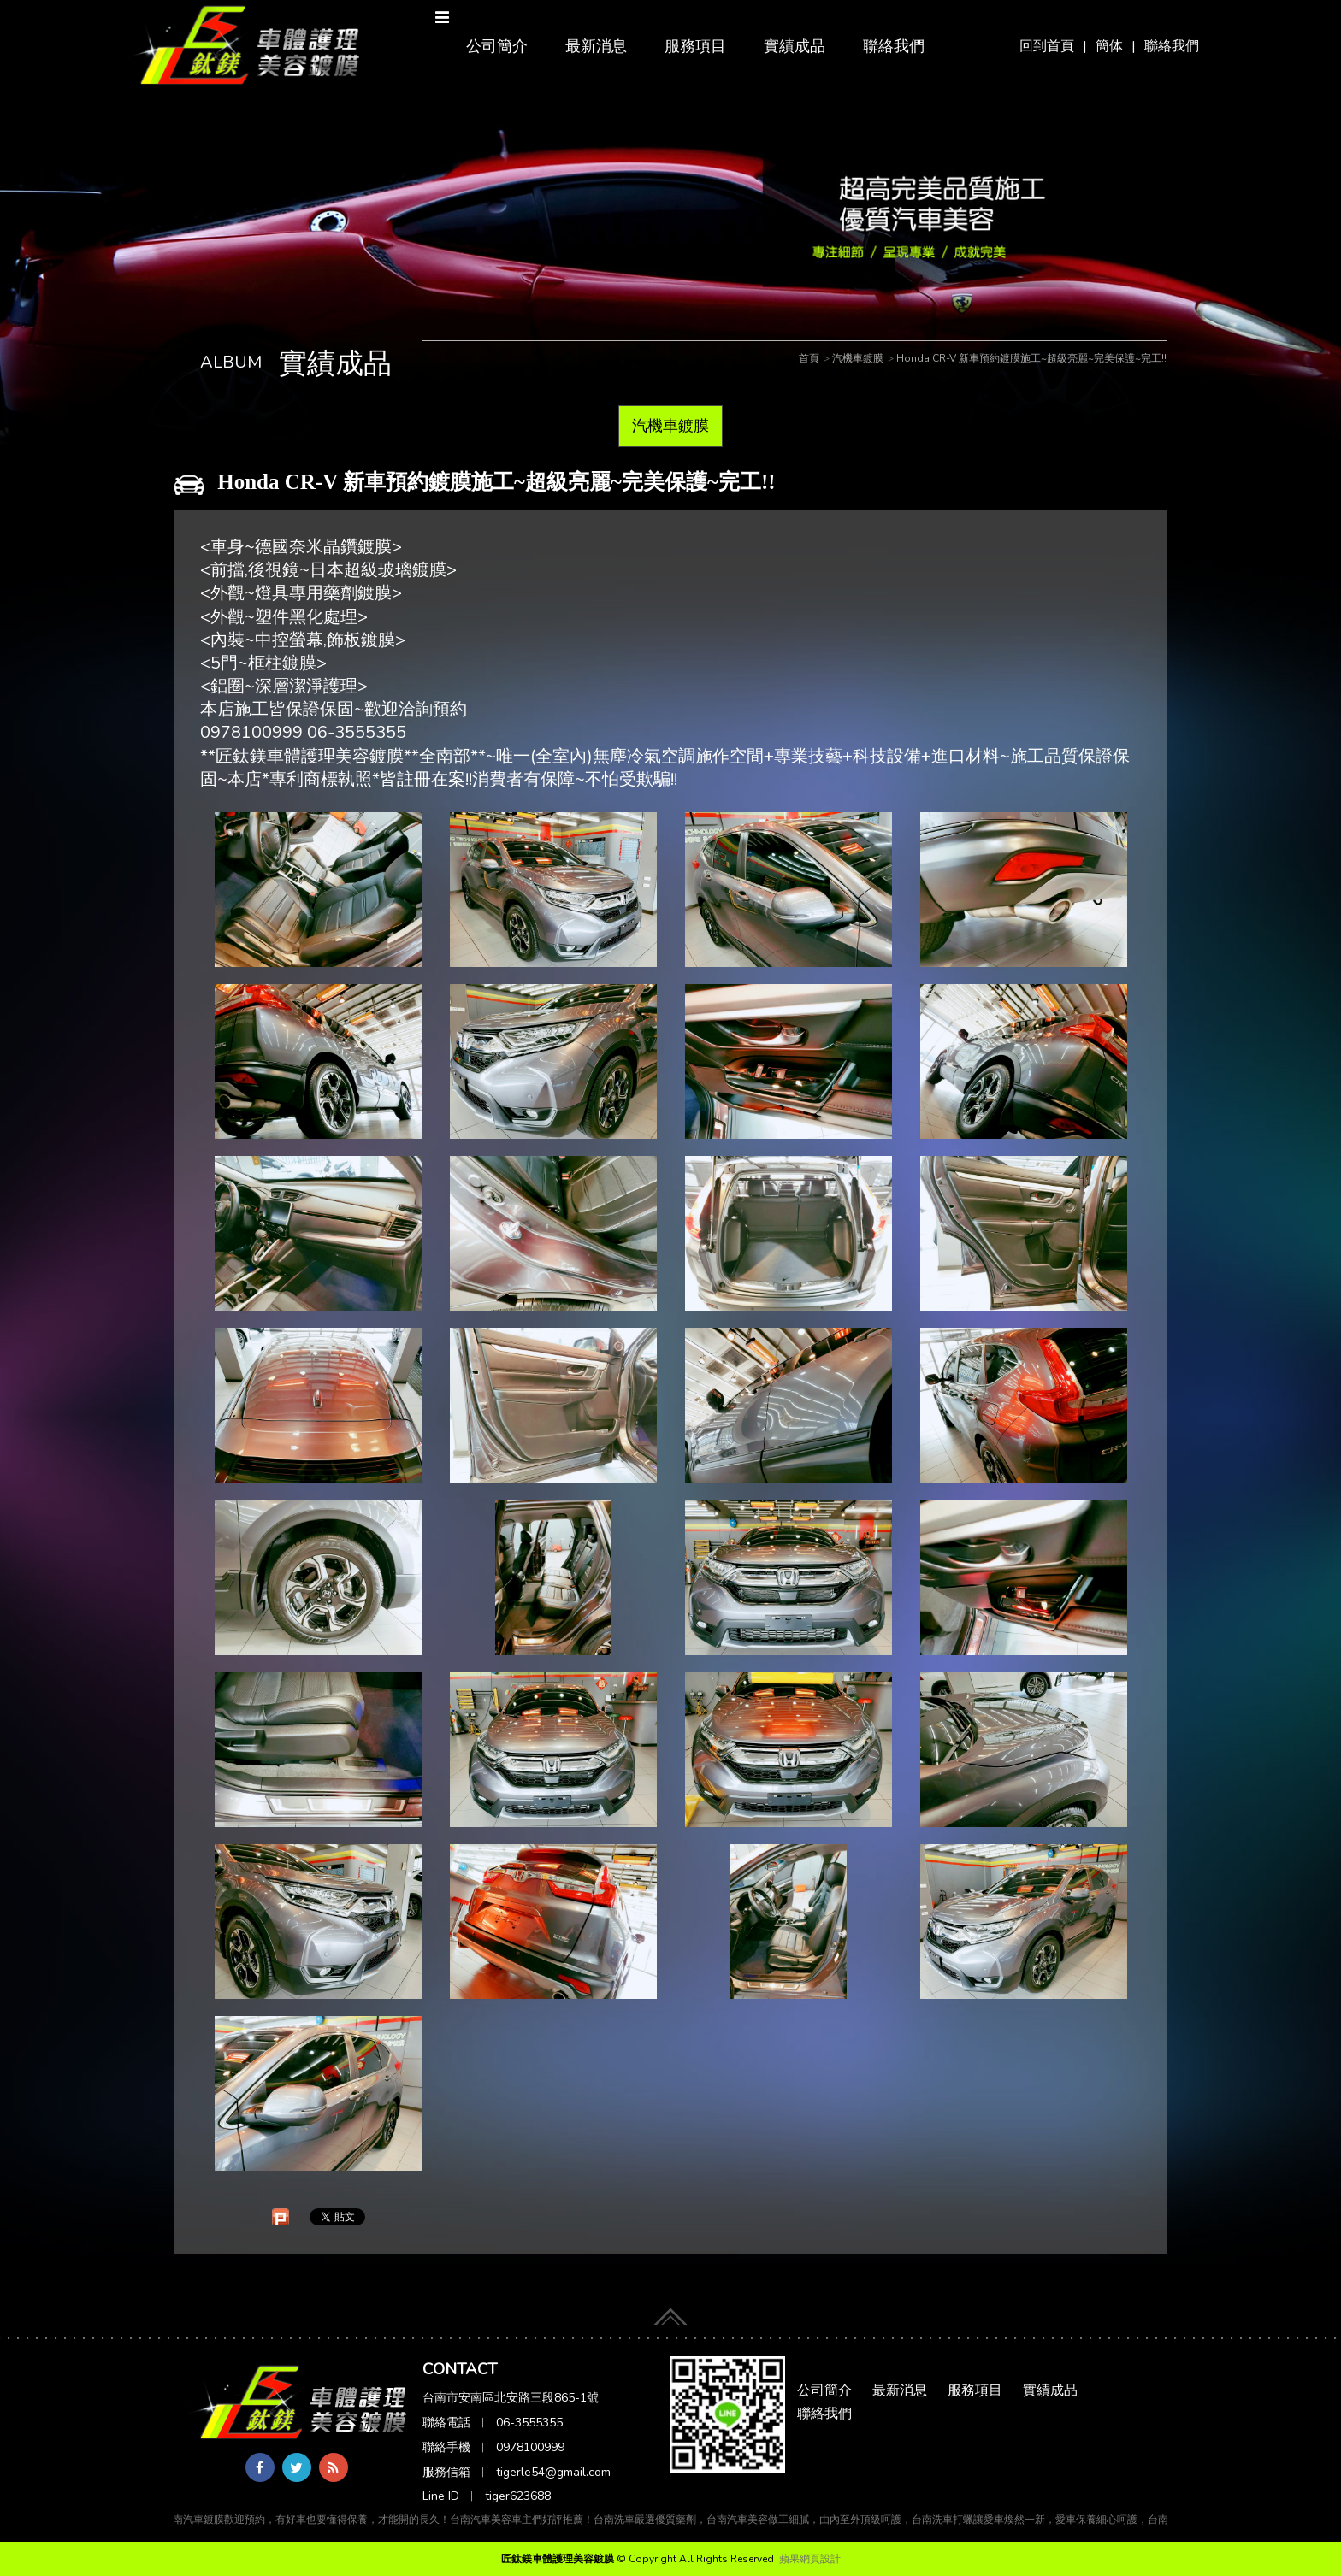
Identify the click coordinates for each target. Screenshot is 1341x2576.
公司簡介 (497, 46)
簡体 (1109, 46)
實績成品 (794, 46)
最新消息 (596, 46)
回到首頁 (1046, 46)
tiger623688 (518, 2496)
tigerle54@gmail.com (553, 2472)
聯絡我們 (1171, 46)
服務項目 (695, 46)
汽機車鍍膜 (670, 426)
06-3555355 (529, 2422)
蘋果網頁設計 (810, 2559)
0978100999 (530, 2447)
